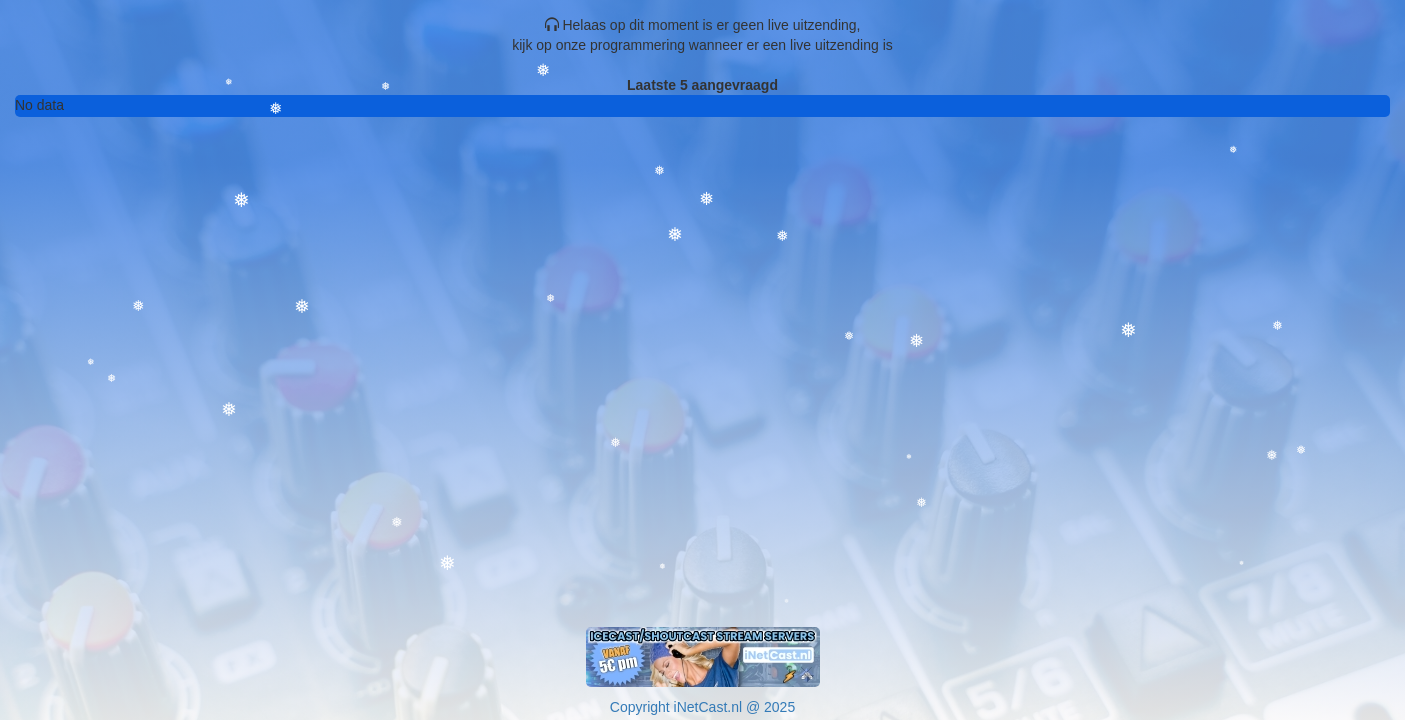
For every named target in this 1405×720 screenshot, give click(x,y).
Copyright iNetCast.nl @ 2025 (702, 707)
